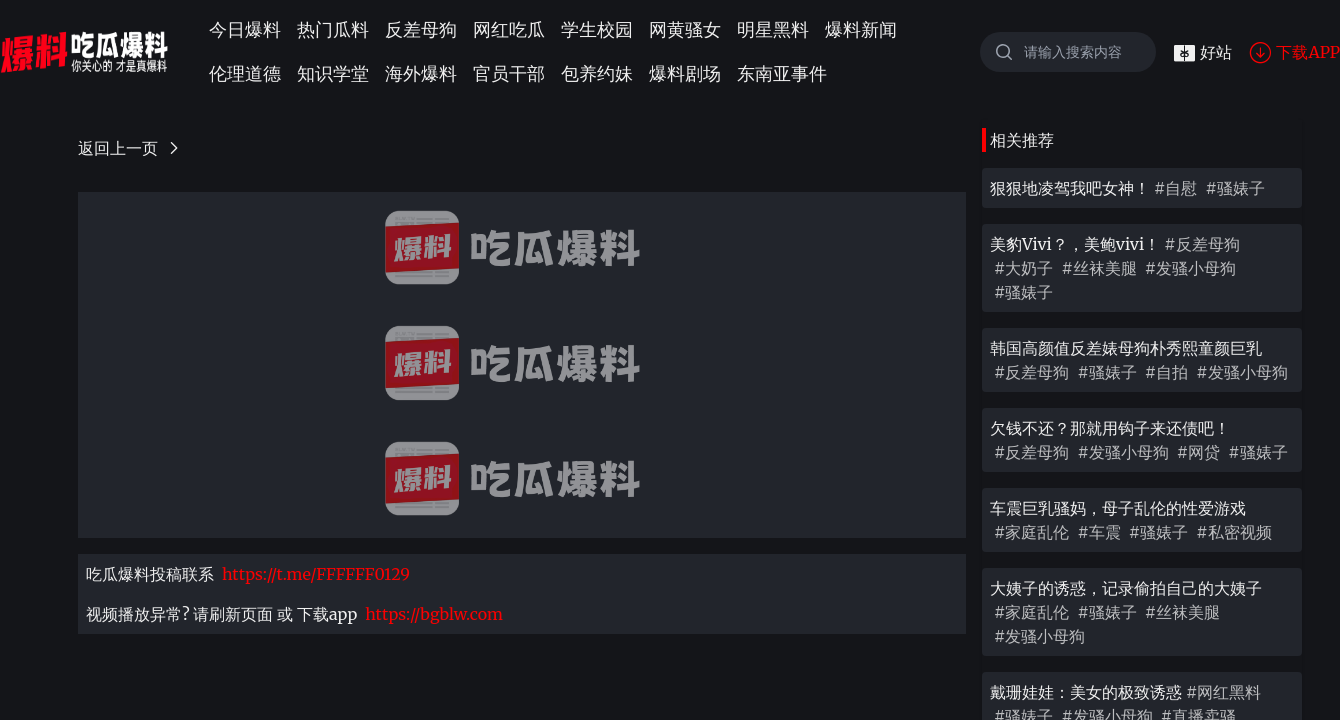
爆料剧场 (685, 73)
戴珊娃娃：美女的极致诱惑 (1086, 692)
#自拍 (1166, 372)
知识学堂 (333, 73)
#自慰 (1175, 188)
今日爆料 (245, 29)
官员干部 (509, 73)
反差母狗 (421, 29)
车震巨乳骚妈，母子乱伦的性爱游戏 (1118, 508)
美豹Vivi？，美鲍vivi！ (1075, 244)
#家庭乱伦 (1031, 532)
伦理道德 (245, 73)
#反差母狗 (1201, 244)
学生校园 (597, 29)
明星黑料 (773, 29)
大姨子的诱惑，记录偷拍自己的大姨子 (1126, 588)
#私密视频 (1233, 532)
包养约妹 (597, 73)
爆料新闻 (861, 29)
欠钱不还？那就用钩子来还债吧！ (1110, 428)
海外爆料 (421, 73)
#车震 (1098, 532)
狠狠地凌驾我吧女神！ (1070, 188)
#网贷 (1198, 452)
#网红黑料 (1223, 692)
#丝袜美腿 (1098, 268)
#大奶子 (1023, 268)
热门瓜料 (333, 29)
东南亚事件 (782, 73)
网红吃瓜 (509, 29)
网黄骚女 (685, 29)
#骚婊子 (1234, 188)
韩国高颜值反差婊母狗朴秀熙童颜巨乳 (1126, 348)
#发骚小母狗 (1190, 268)
